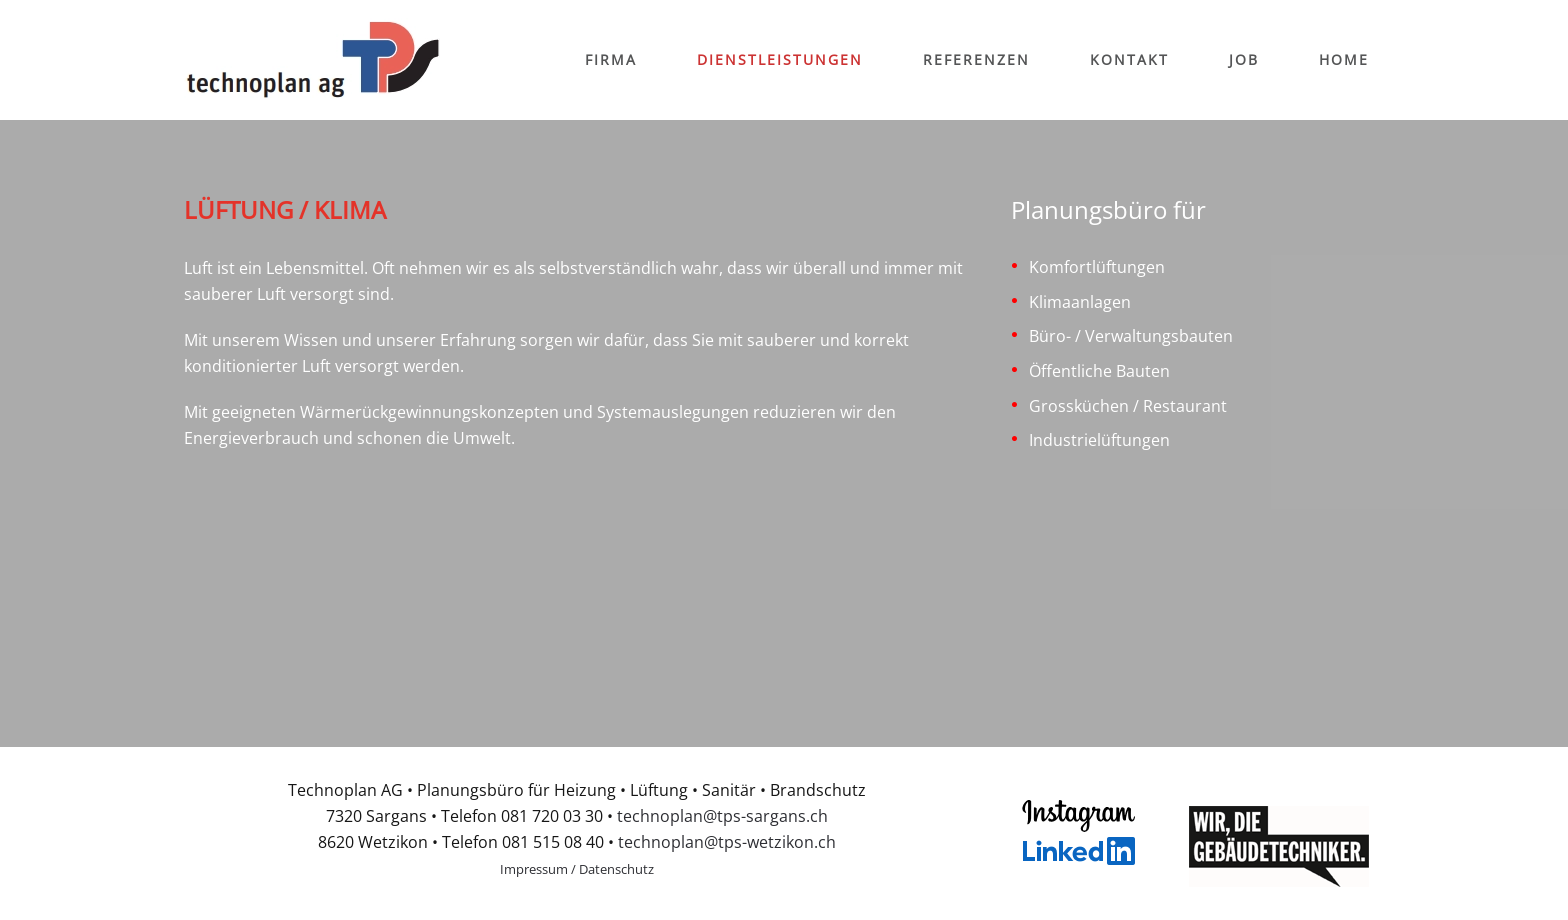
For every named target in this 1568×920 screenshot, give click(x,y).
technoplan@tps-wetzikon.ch (727, 842)
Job (1244, 59)
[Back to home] (313, 60)
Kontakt (1129, 59)
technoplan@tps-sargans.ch (722, 816)
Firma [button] (611, 59)
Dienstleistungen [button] (780, 59)
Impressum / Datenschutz (577, 869)
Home (1344, 59)
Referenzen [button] (976, 59)
